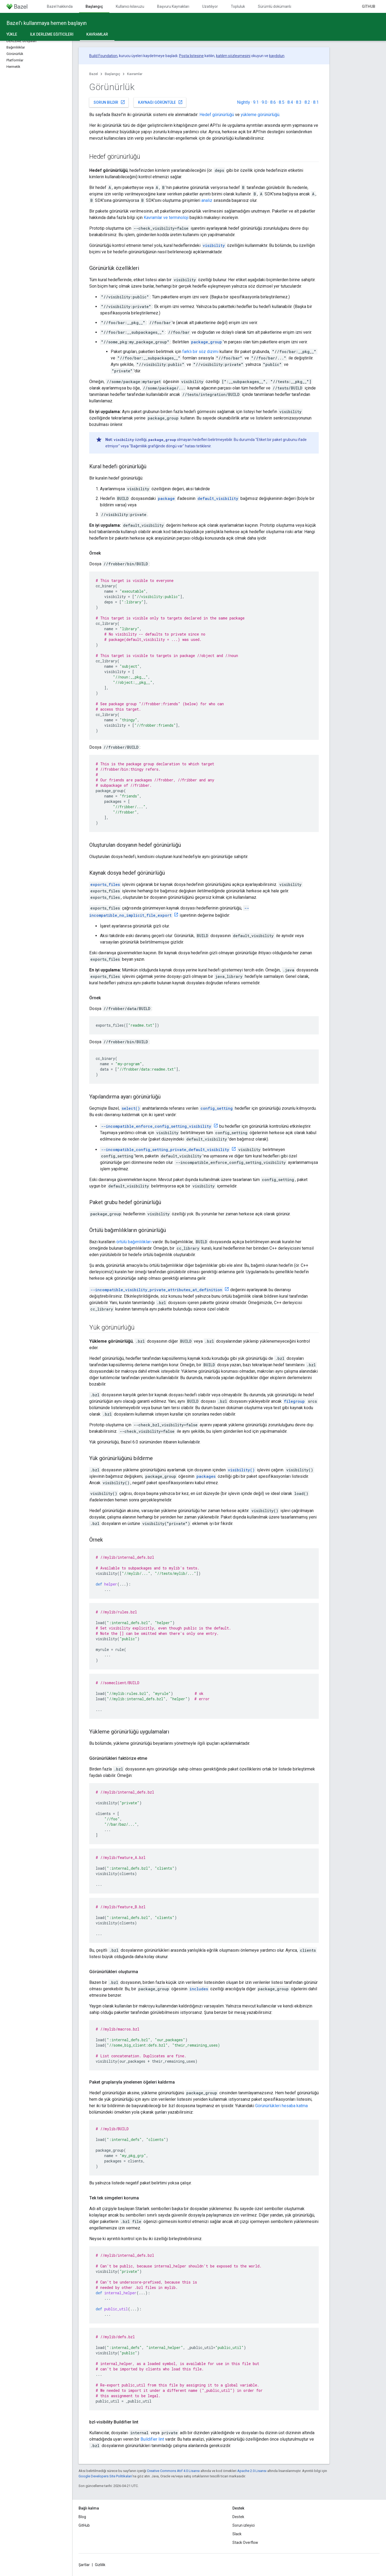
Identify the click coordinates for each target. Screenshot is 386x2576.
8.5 (281, 102)
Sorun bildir (109, 102)
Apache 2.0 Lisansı (251, 2471)
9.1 (256, 102)
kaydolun (276, 56)
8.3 (299, 102)
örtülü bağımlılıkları (133, 1241)
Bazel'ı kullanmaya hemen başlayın (46, 23)
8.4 (290, 102)
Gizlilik (100, 2565)
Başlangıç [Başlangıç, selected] (94, 6)
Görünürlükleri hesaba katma (281, 2105)
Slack (237, 2534)
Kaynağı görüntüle (160, 102)
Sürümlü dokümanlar (276, 6)
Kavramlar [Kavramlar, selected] (97, 34)
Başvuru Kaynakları (173, 6)
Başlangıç (112, 74)
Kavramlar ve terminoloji (166, 217)
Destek (238, 2517)
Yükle (11, 34)
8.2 (307, 102)
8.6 (273, 102)
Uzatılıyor (210, 6)
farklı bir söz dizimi (200, 351)
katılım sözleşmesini (233, 56)
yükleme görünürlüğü (260, 114)
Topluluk (238, 6)
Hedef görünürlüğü (216, 114)
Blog (82, 2517)
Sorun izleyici (243, 2525)
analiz (206, 200)
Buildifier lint (152, 2439)
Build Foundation (103, 56)
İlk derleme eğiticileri (51, 34)
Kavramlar (134, 74)
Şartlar (84, 2565)
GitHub (368, 6)
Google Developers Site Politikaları (105, 2476)
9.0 (264, 102)
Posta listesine (191, 56)
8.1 (316, 102)
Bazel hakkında (60, 6)
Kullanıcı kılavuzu (130, 6)
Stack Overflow (245, 2542)
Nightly (243, 102)
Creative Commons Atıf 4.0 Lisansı (173, 2471)
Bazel (93, 74)
